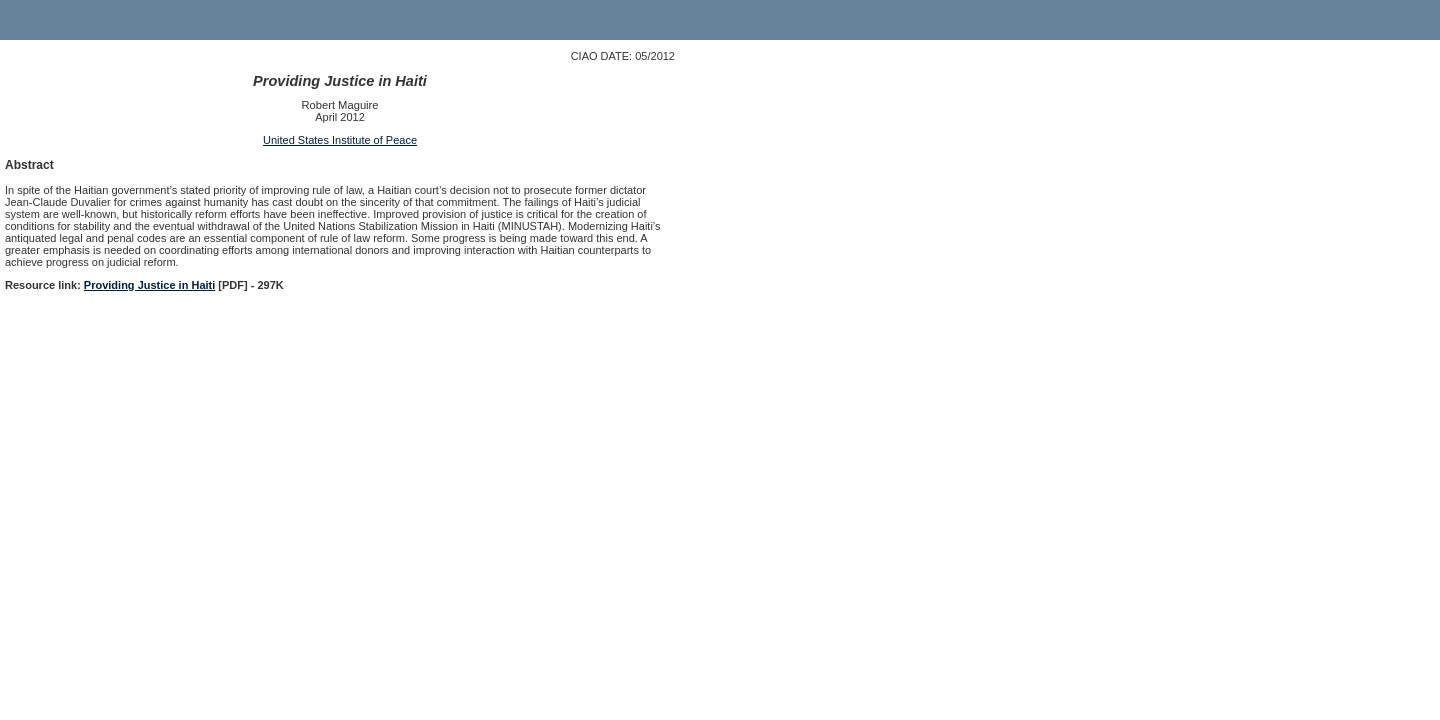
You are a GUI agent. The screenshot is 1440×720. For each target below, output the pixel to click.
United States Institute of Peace (340, 140)
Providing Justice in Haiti (149, 285)
